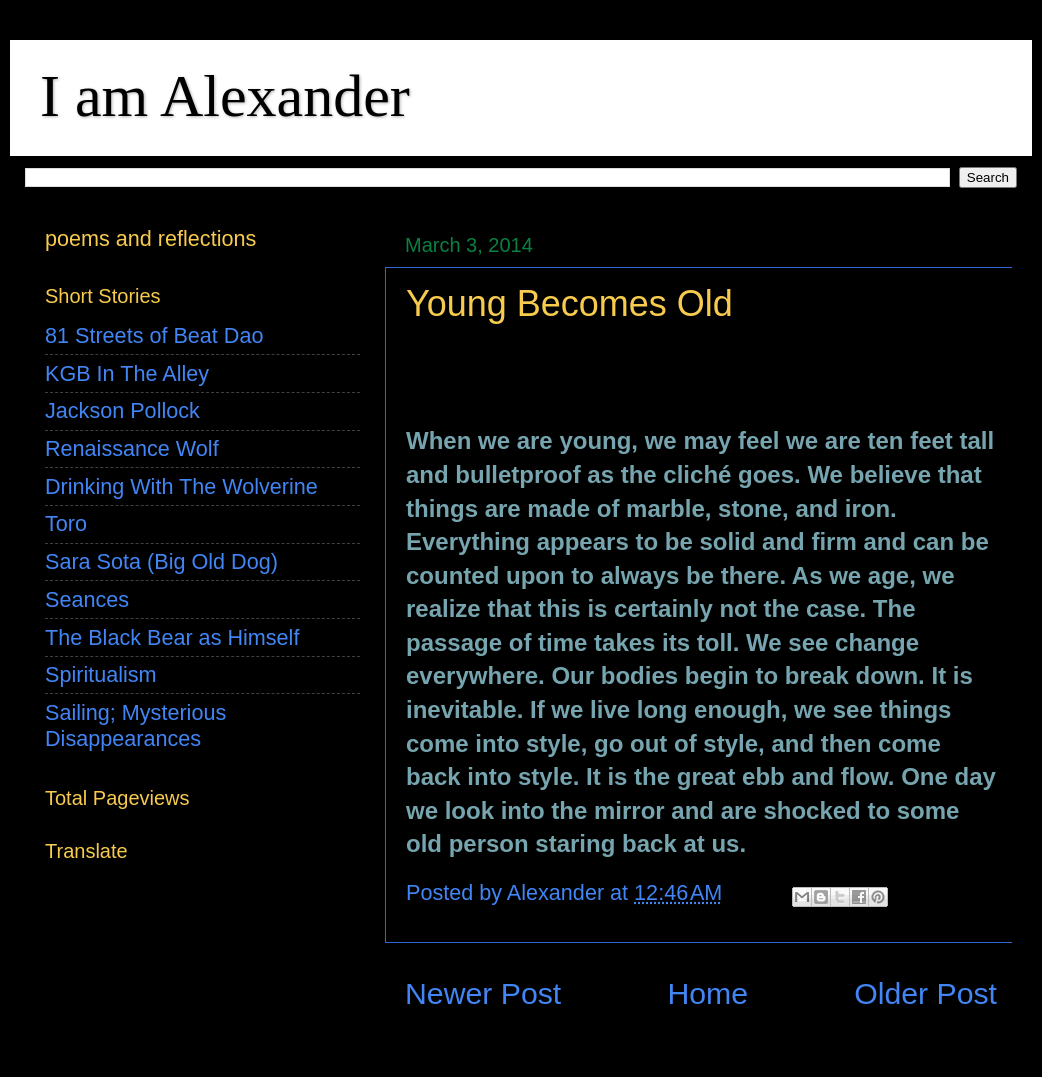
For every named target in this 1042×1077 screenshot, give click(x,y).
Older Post (925, 993)
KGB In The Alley (127, 373)
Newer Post (483, 993)
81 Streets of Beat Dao (154, 335)
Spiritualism (101, 674)
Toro (66, 523)
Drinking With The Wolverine (181, 486)
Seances (87, 599)
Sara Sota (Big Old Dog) (161, 561)
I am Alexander (225, 96)
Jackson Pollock (122, 410)
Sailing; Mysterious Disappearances (135, 725)
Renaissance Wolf (132, 448)
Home (707, 993)
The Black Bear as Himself (172, 637)
